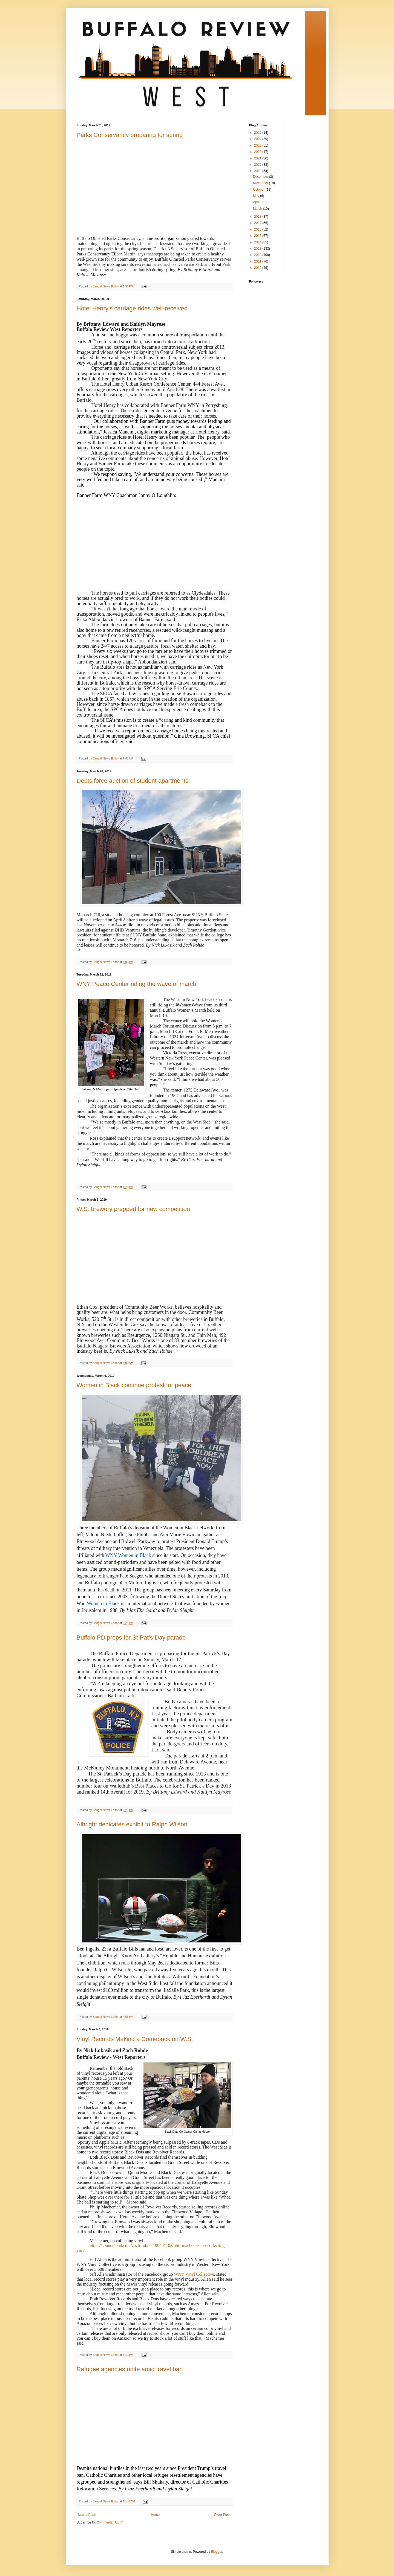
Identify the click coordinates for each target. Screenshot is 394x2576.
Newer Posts (87, 2515)
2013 (258, 249)
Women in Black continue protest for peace (134, 1385)
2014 (258, 242)
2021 (258, 158)
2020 (258, 165)
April (256, 202)
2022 (258, 152)
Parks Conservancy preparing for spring (130, 135)
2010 (258, 268)
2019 (258, 171)
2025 (258, 133)
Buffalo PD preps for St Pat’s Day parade (131, 1637)
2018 (258, 217)
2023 (258, 145)
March (258, 209)
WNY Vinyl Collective (193, 2274)
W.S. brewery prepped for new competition (133, 1209)
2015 (258, 236)
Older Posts (222, 2515)
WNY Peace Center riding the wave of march (136, 983)
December (261, 177)
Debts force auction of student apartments (132, 780)
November (261, 183)
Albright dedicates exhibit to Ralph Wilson (132, 1824)
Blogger (216, 2552)
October (259, 189)
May (256, 196)
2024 (258, 139)
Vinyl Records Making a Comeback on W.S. (135, 2039)
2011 (258, 261)
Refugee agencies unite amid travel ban (130, 2369)
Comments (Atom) (110, 2522)
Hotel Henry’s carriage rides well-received (132, 308)
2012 (258, 255)
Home (155, 2515)
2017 (258, 223)
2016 (258, 229)
